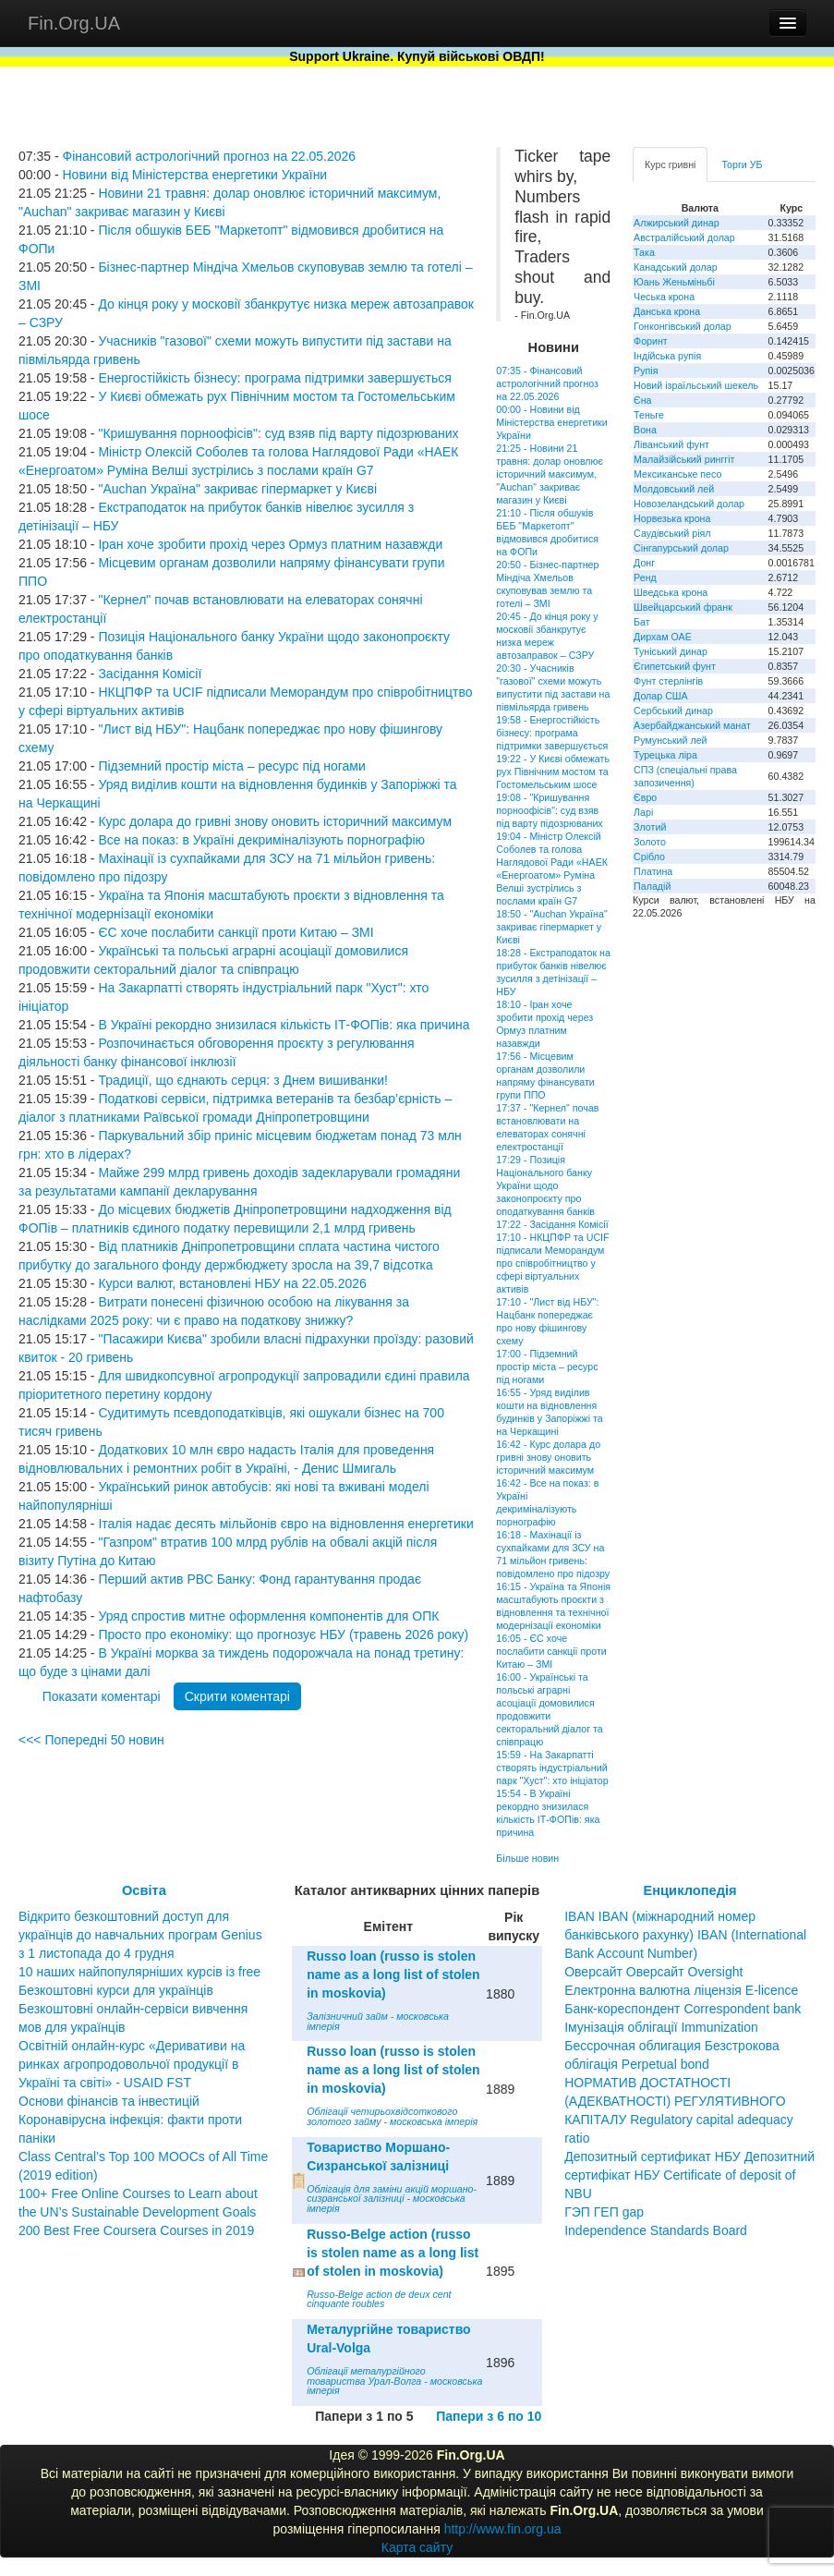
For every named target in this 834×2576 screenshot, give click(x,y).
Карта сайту (417, 2547)
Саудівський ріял (672, 533)
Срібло (649, 856)
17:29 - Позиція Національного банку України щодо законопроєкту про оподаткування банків (545, 1185)
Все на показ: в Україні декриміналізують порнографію (261, 839)
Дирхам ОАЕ (663, 636)
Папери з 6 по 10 (488, 2416)
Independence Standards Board (655, 2230)
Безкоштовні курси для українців (115, 1990)
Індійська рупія (667, 355)
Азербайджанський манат (692, 725)
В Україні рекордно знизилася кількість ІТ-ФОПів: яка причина (283, 1024)
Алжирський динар (676, 222)
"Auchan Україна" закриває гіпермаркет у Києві (237, 488)
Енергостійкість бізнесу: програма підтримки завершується (274, 378)
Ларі (643, 812)
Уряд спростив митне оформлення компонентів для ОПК (268, 1616)
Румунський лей (670, 740)
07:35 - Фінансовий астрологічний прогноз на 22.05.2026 (547, 383)
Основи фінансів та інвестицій (108, 2101)
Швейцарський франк (683, 607)
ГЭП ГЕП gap (604, 2212)
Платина (653, 871)
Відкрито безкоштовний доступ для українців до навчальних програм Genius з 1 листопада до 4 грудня (140, 1935)
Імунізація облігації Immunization (661, 2027)
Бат (642, 621)
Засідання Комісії (149, 673)
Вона (645, 429)
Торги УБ (741, 164)
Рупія (646, 370)
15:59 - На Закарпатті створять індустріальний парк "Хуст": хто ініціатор (552, 1767)
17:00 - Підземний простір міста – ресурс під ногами (547, 1366)
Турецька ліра (665, 754)
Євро (645, 797)
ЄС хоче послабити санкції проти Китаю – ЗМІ (235, 932)
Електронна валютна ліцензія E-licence (681, 1990)
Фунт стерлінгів (668, 681)
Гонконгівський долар (682, 326)
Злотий (650, 826)
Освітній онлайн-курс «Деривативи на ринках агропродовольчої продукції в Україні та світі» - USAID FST (131, 2064)
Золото (650, 841)
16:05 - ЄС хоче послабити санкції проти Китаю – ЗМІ (551, 1651)
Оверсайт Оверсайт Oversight (653, 1971)
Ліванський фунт (671, 444)
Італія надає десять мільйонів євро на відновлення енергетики (285, 1523)
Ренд (645, 577)
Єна (642, 400)
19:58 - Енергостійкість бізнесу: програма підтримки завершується (552, 732)
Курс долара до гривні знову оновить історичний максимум (275, 821)
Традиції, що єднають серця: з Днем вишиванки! (243, 1080)
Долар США (661, 695)
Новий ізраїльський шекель (696, 385)
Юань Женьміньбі (674, 281)
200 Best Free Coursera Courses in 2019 (136, 2230)
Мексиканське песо (677, 474)
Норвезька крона (672, 518)
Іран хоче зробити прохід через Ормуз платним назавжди (270, 544)
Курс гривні (670, 164)
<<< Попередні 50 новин (91, 1739)
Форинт (651, 340)
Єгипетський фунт (675, 666)
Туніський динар (670, 651)
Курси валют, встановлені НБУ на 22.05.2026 (232, 1283)
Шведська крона (670, 592)
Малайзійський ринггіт (684, 459)
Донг (644, 562)
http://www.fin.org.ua (503, 2528)
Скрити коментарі (237, 1696)
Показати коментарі (101, 1696)
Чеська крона (664, 296)
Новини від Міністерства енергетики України (194, 174)
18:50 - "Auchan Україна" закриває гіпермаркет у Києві (551, 926)
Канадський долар (676, 267)
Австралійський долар (684, 237)
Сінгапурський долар (681, 547)
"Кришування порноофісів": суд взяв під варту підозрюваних (278, 433)
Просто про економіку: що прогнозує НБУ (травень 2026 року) (283, 1634)
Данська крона (667, 311)
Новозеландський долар (689, 503)
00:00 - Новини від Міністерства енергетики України (551, 422)
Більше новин (527, 1858)
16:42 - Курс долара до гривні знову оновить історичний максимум (548, 1457)
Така (644, 252)
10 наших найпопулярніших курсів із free (139, 1971)
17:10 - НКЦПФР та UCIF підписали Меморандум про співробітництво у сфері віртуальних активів (552, 1263)
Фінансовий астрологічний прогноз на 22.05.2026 (209, 156)
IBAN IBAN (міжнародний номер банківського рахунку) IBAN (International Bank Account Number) (685, 1935)
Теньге (649, 414)
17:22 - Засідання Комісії (552, 1224)
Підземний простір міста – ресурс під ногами (231, 766)
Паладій (652, 886)
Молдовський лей (674, 488)
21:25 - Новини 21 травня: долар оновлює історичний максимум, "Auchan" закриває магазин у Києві (549, 474)
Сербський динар (673, 710)
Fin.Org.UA (74, 23)
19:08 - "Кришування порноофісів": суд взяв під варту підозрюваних (549, 810)
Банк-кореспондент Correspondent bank (682, 2008)
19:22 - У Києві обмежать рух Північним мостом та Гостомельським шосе (553, 771)
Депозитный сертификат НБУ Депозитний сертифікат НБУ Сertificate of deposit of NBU (689, 2175)
